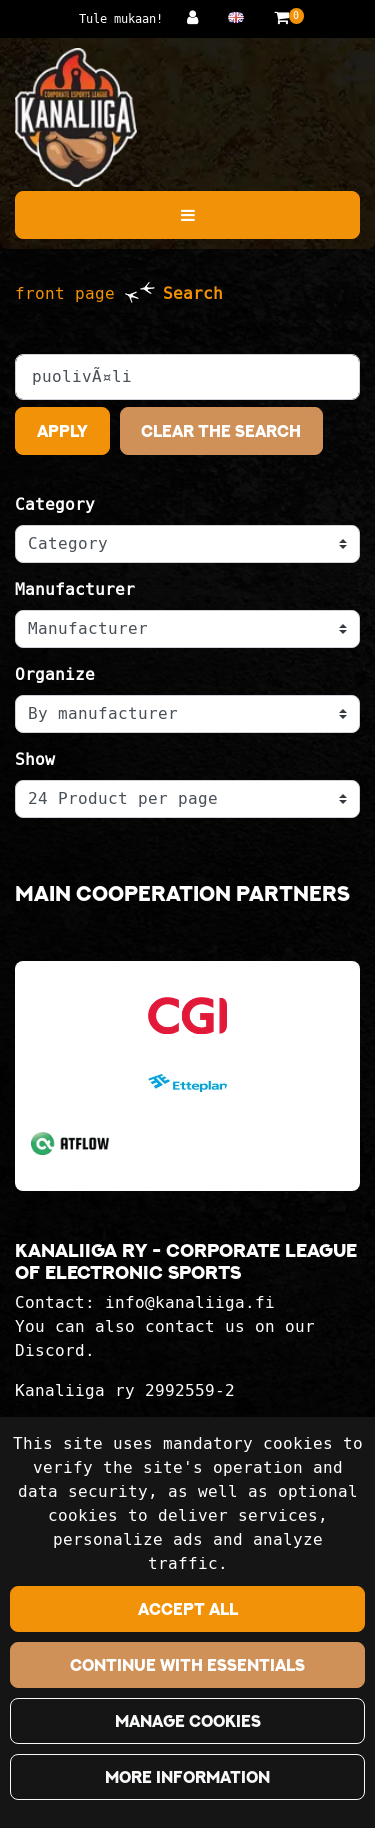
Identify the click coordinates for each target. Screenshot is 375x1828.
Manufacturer (75, 589)
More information (187, 1777)
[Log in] (197, 17)
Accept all (188, 1609)
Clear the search (221, 431)
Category (55, 504)
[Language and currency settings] (241, 17)
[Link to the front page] (76, 117)
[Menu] (187, 215)
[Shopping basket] (281, 17)
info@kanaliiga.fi (190, 1302)
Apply (62, 431)
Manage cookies (188, 1721)
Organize (55, 674)
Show (35, 759)
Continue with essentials (187, 1665)
